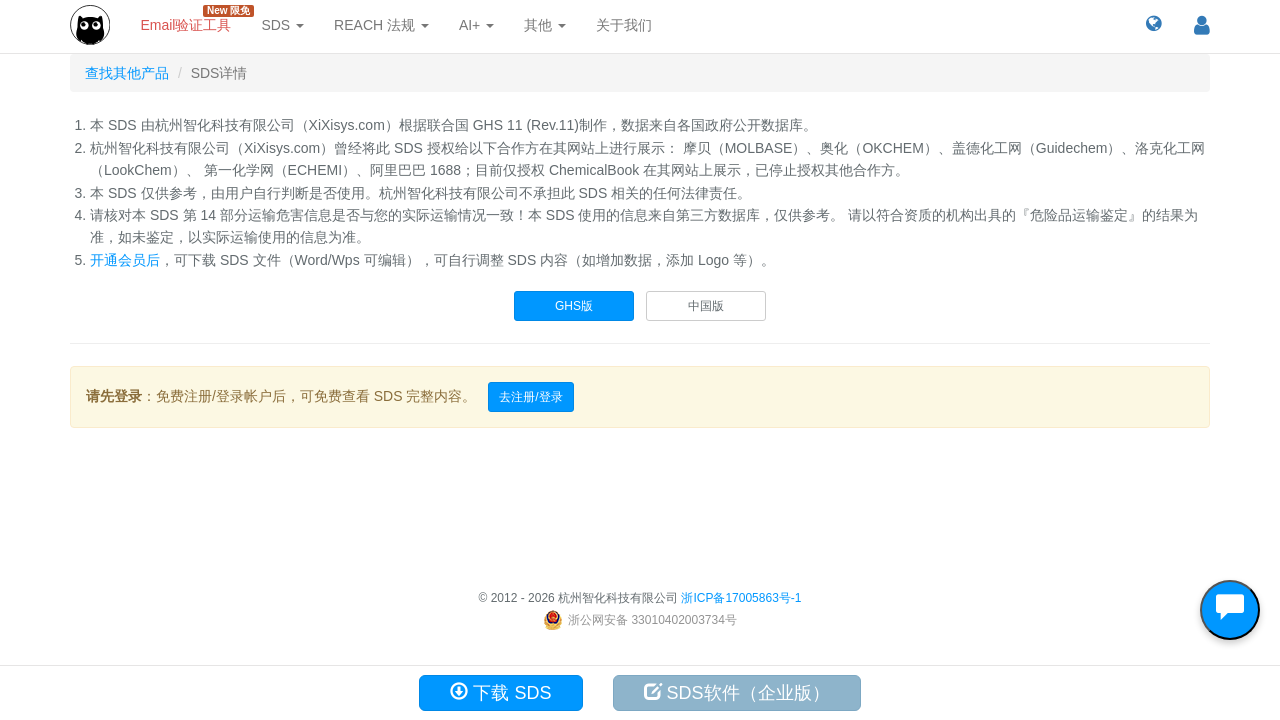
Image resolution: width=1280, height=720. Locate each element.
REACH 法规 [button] (381, 25)
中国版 (706, 306)
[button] (1153, 25)
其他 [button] (545, 25)
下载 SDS (500, 692)
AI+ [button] (476, 25)
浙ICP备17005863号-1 (741, 598)
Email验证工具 (193, 19)
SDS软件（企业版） (737, 692)
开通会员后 (125, 260)
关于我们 (624, 25)
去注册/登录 (530, 397)
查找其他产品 (127, 73)
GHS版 (574, 306)
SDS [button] (282, 25)
